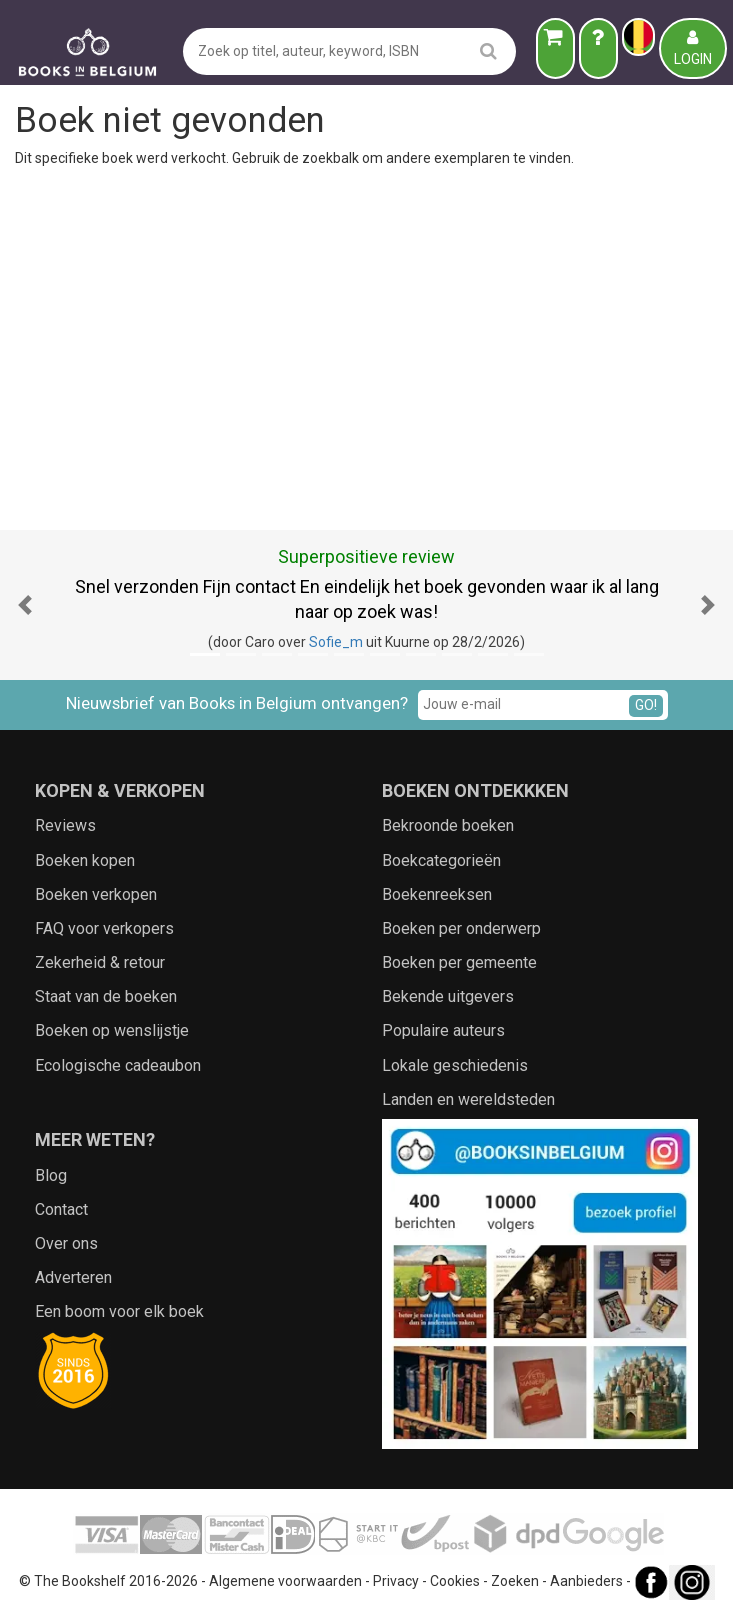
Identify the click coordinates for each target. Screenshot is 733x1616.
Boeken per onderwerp (461, 928)
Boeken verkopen (96, 894)
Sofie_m (336, 642)
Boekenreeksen (437, 894)
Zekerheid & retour (100, 962)
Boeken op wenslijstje (112, 1030)
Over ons (66, 1243)
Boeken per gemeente (459, 962)
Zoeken (515, 1581)
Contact (61, 1209)
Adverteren (73, 1277)
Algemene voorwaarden (285, 1581)
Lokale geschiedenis (455, 1065)
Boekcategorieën (441, 860)
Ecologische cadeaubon (118, 1065)
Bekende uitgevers (448, 996)
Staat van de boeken (106, 996)
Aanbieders (586, 1581)
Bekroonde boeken (448, 825)
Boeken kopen (85, 860)
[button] (25, 605)
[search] (488, 50)
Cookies (455, 1581)
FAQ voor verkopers (104, 928)
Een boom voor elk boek (119, 1311)
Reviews (65, 825)
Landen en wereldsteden (468, 1099)
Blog (51, 1175)
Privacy (396, 1581)
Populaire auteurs (443, 1030)
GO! (646, 705)
